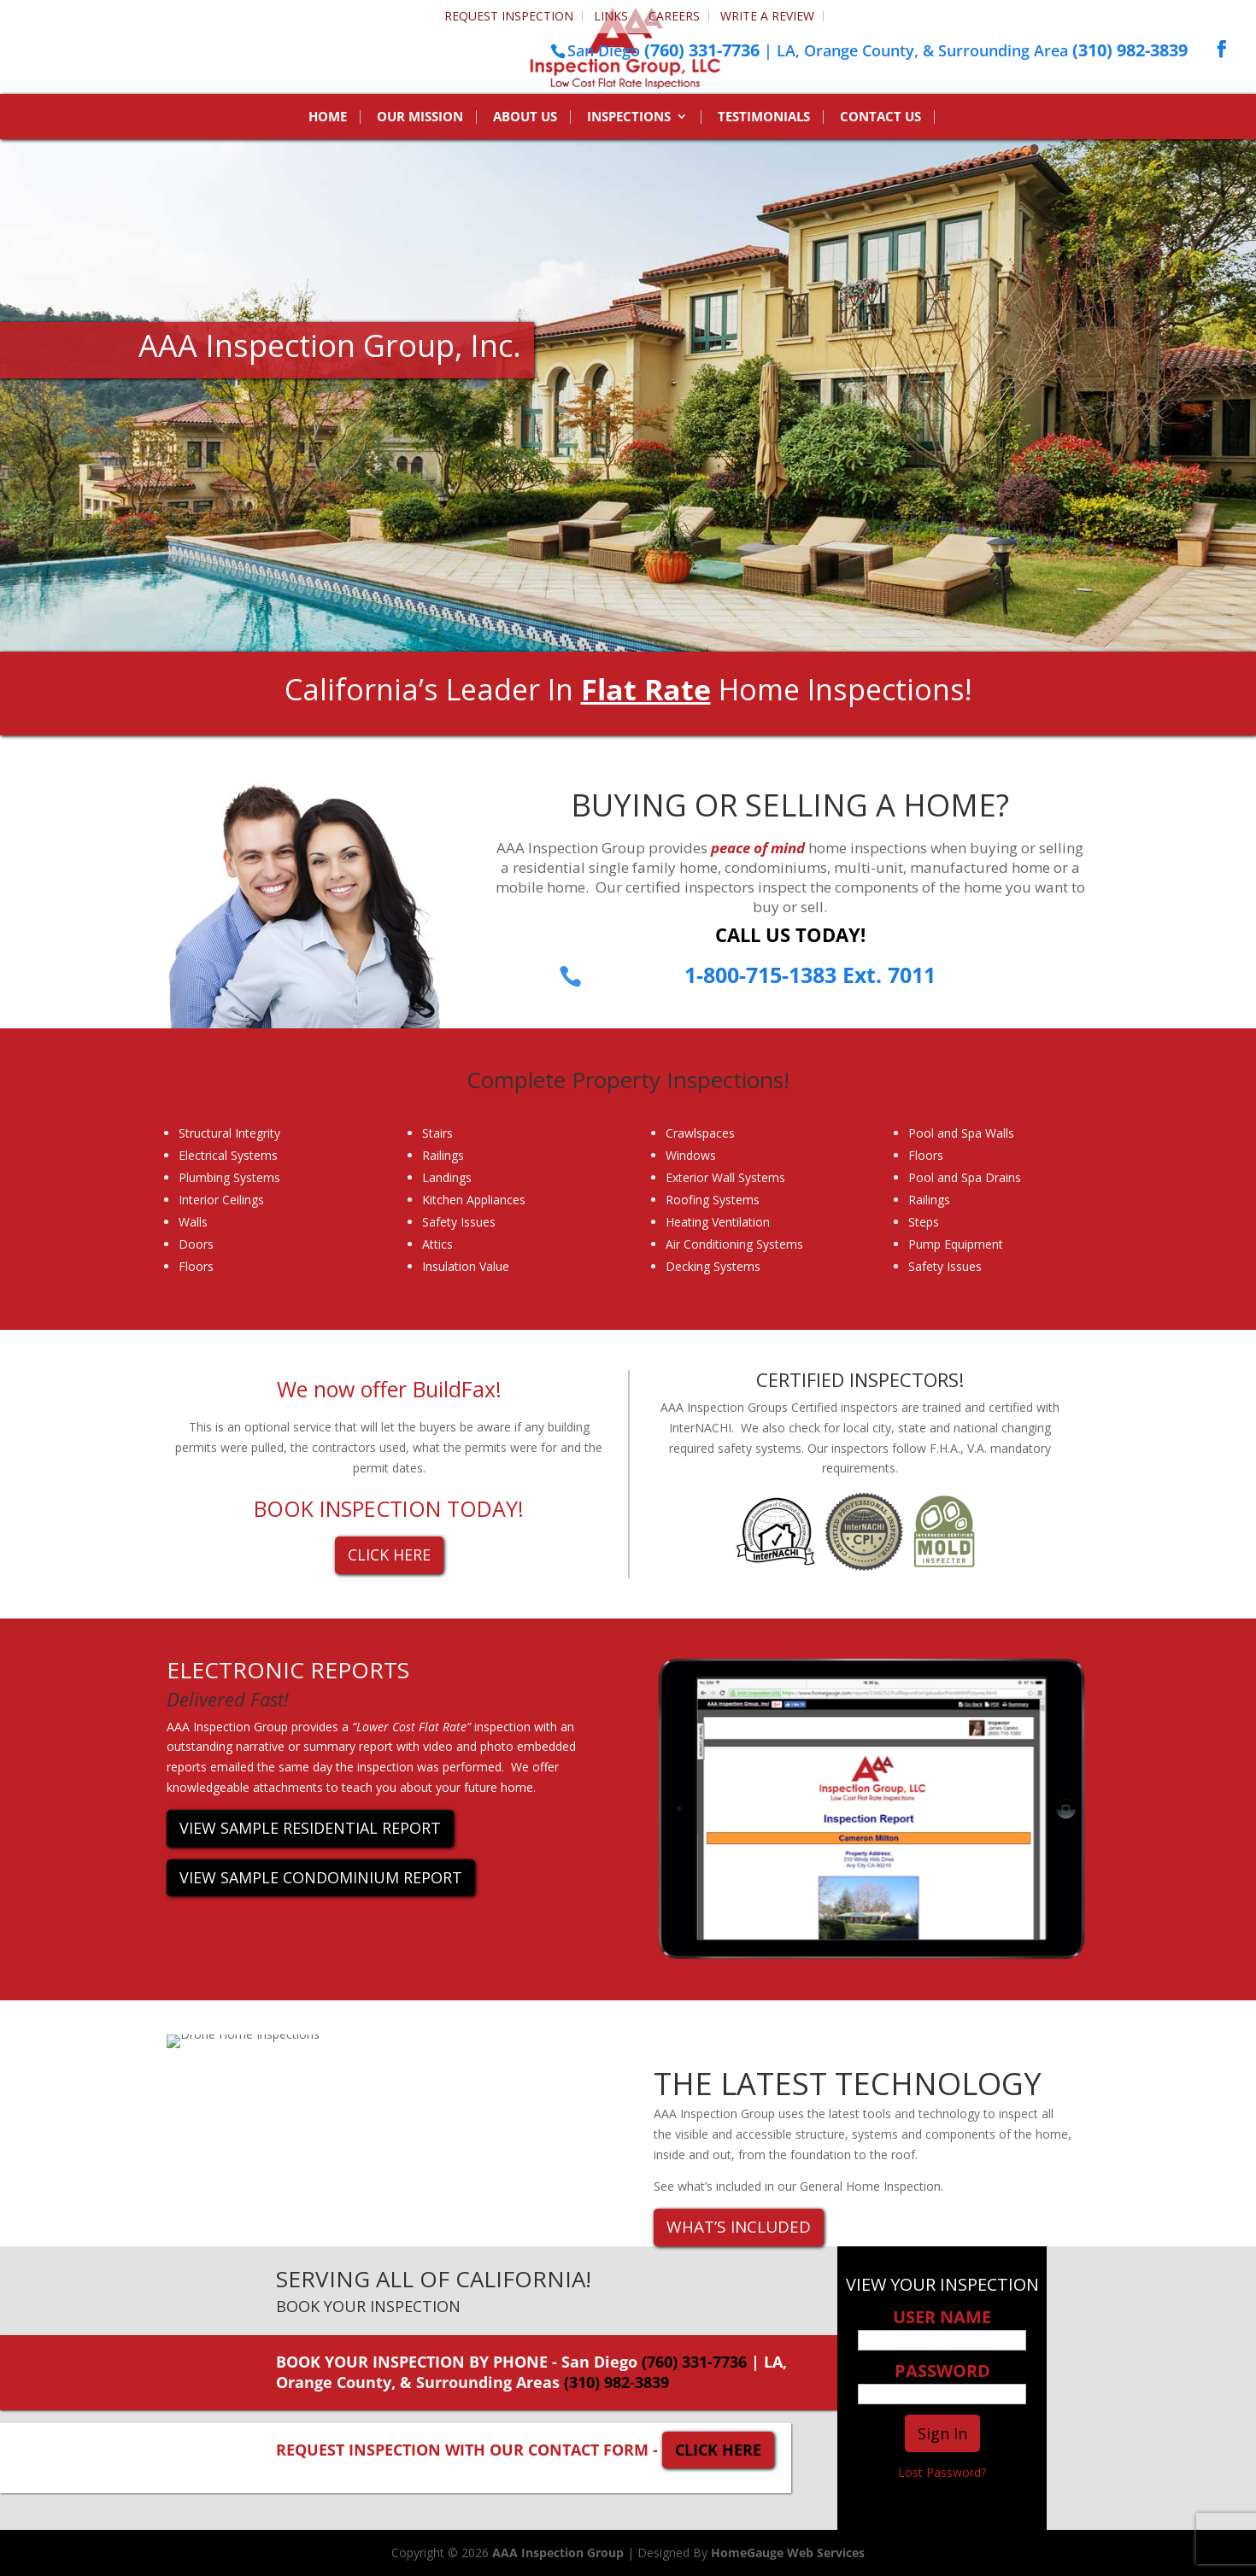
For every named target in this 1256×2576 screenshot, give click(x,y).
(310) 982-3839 (1130, 49)
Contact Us (880, 117)
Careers (674, 16)
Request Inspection (508, 16)
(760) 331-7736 (702, 49)
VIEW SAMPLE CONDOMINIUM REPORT (320, 1877)
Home (327, 117)
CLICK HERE (389, 1554)
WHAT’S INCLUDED (738, 2227)
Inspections (629, 117)
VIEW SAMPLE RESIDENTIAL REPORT (310, 1828)
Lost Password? (942, 2472)
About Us (525, 117)
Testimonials (764, 117)
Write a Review (767, 16)
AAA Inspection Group (558, 2552)
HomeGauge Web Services (788, 2552)
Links (611, 16)
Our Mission (420, 117)
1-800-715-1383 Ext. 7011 (810, 974)
